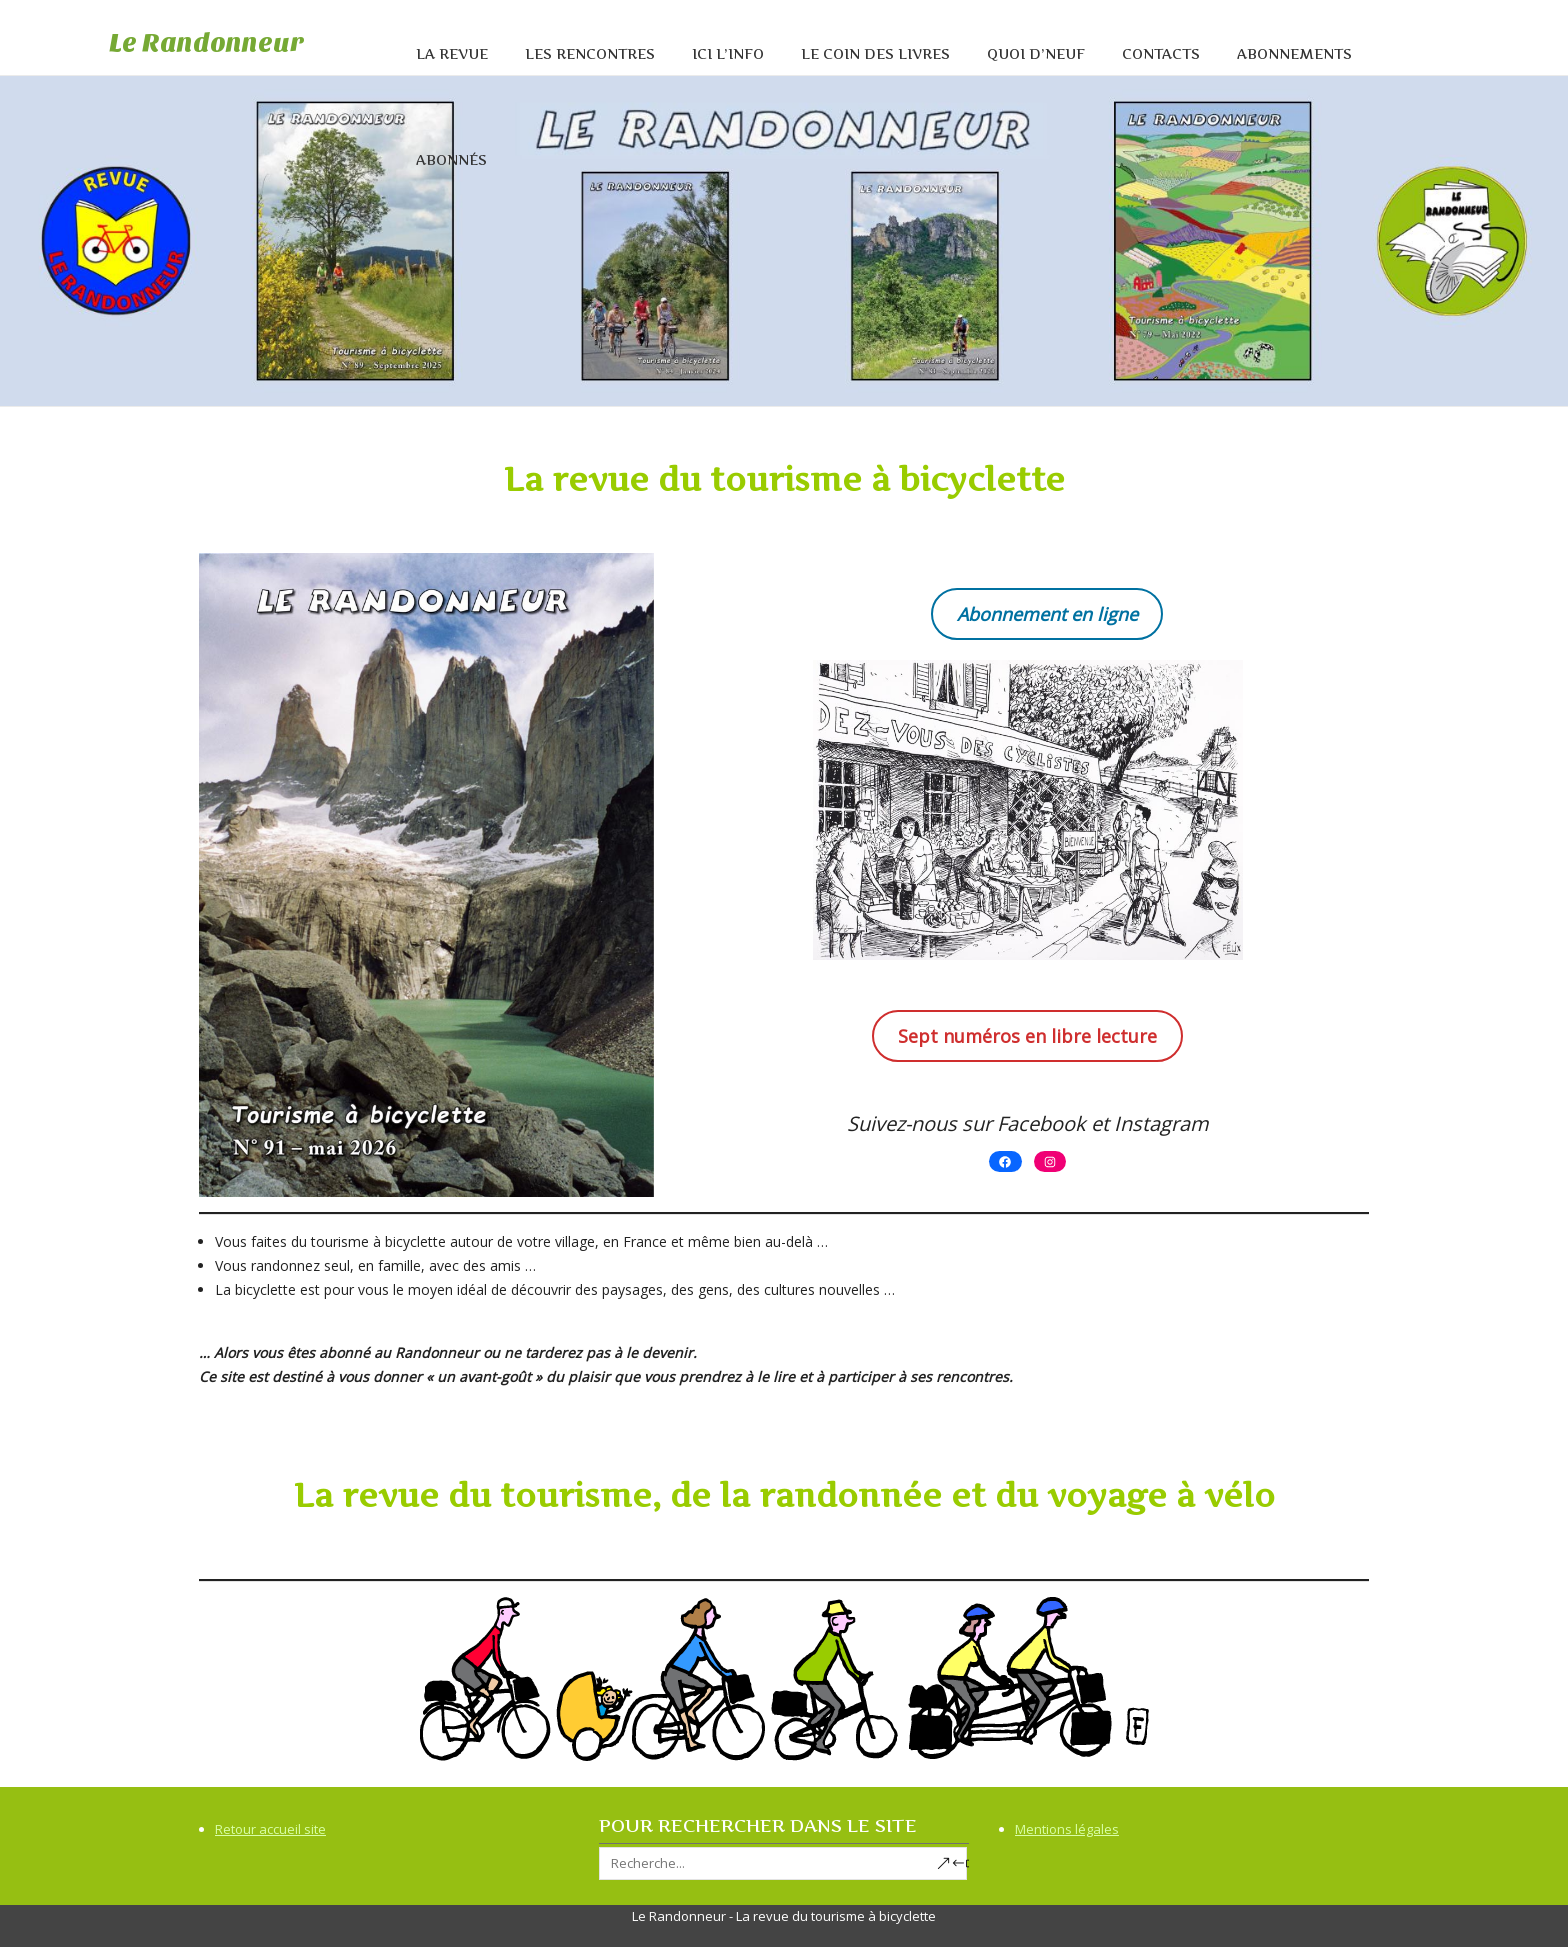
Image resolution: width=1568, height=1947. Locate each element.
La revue (452, 53)
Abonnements (1294, 53)
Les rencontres (590, 53)
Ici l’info (728, 53)
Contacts (1161, 53)
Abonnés (451, 159)
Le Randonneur (206, 42)
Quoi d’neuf (1036, 53)
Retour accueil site (270, 1829)
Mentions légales (1067, 1829)
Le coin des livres (875, 53)
